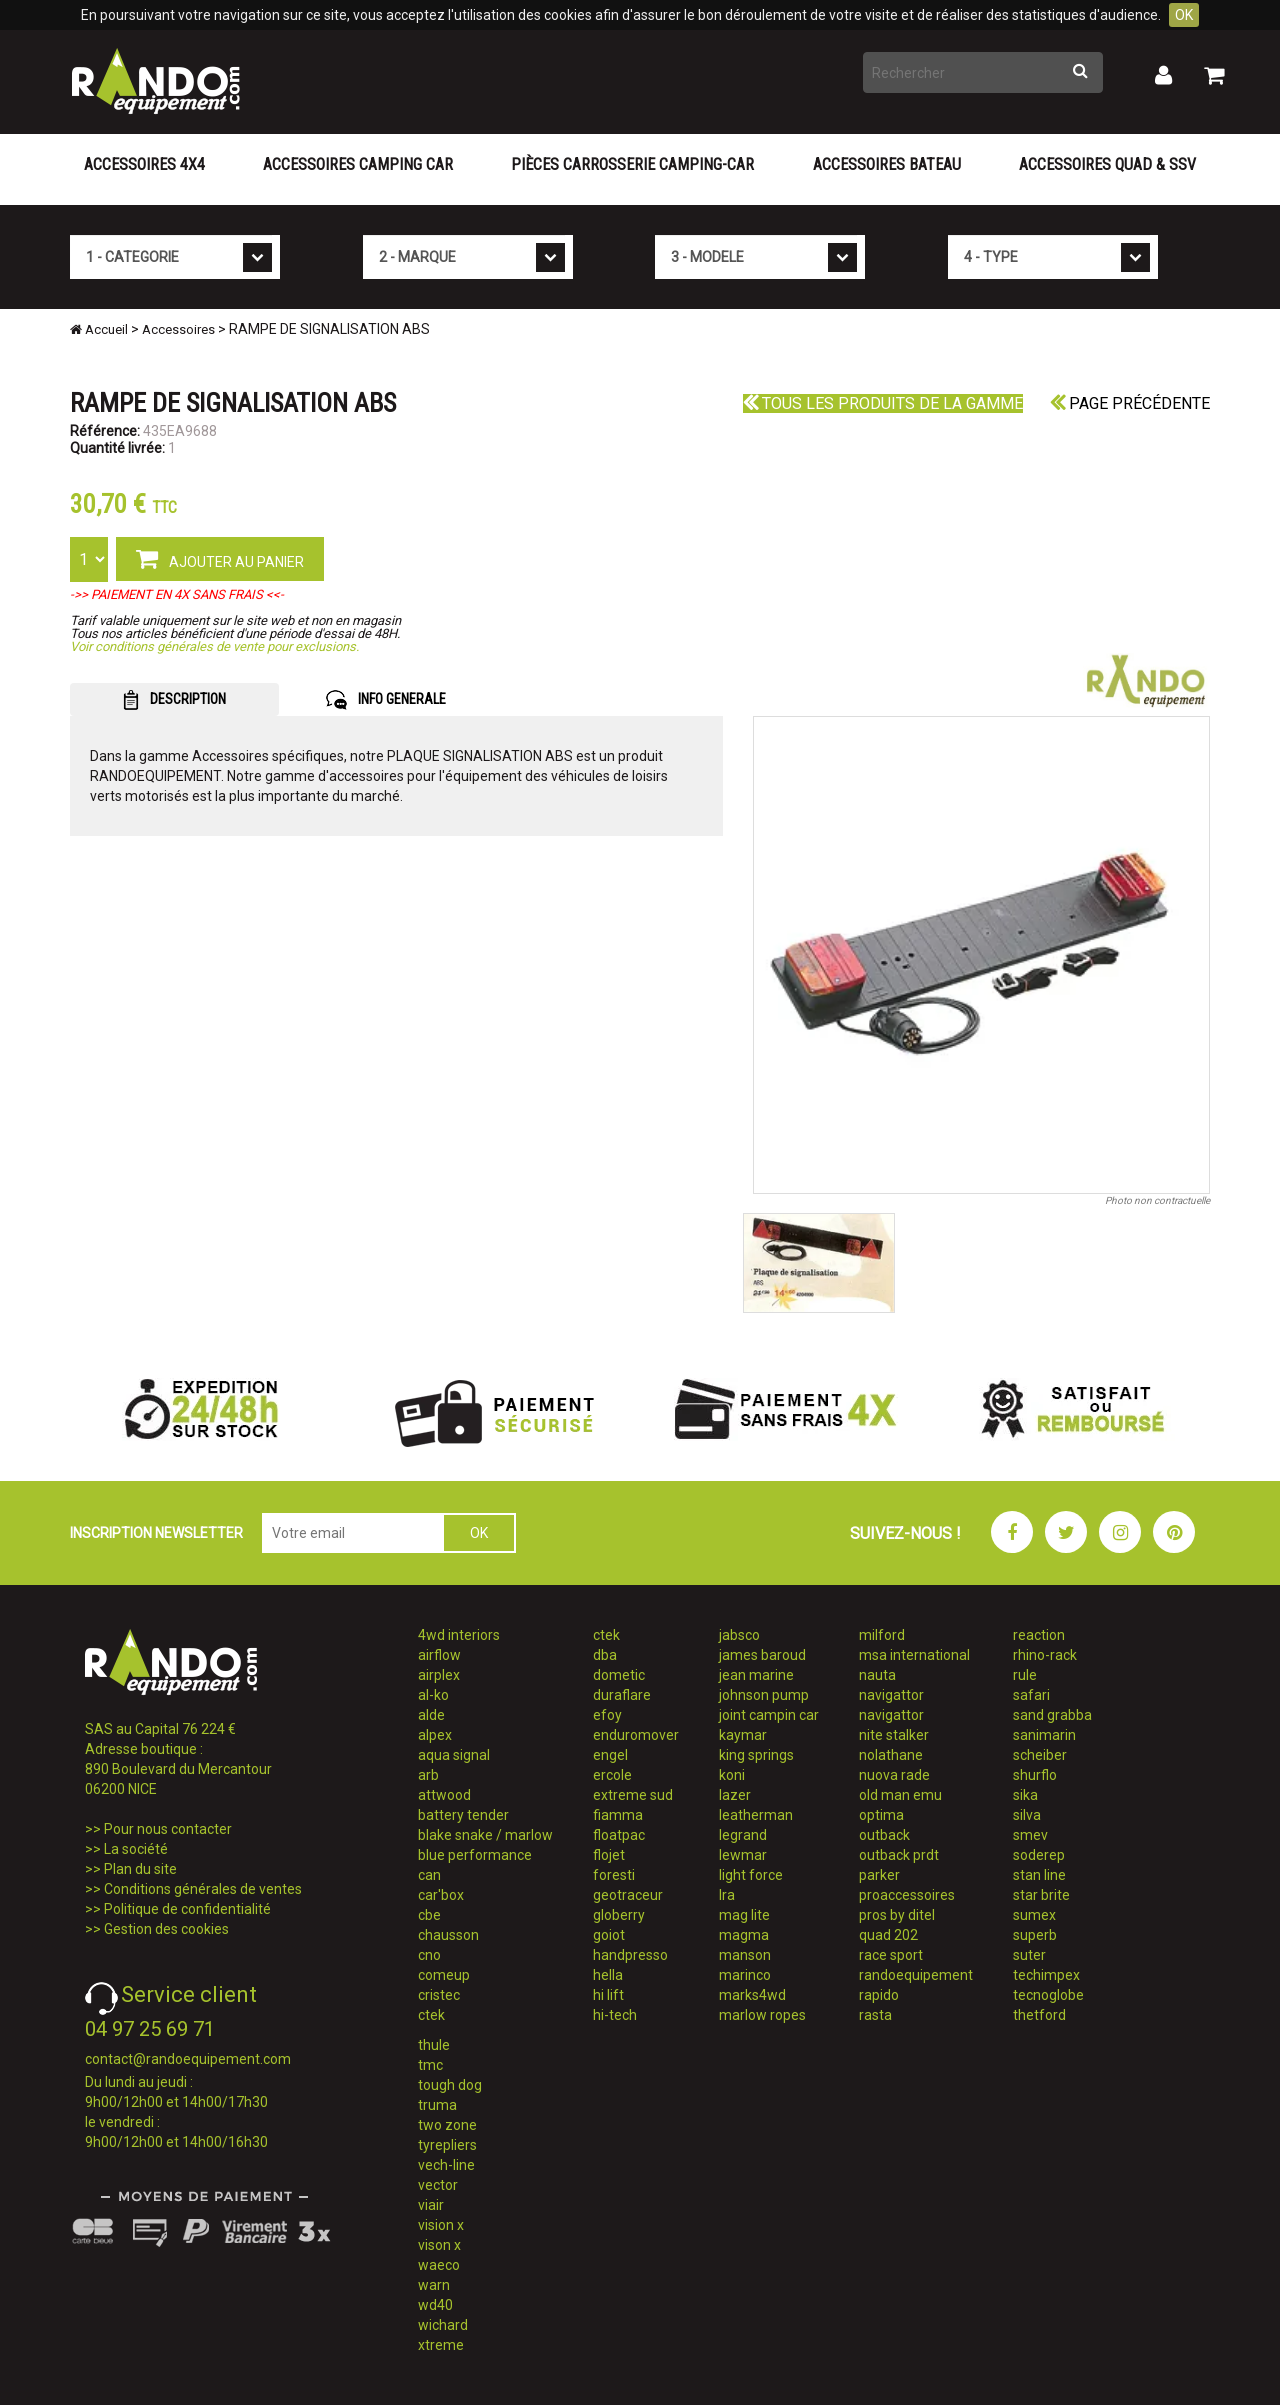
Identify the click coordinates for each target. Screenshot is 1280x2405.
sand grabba (1052, 1715)
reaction (1039, 1635)
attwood (444, 1795)
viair (431, 2205)
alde (431, 1715)
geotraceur (628, 1895)
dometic (619, 1675)
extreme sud (633, 1795)
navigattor (891, 1695)
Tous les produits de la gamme (883, 403)
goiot (609, 1935)
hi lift (608, 1995)
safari (1031, 1695)
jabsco (739, 1635)
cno (429, 1955)
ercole (612, 1775)
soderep (1039, 1855)
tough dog (450, 2085)
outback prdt (899, 1855)
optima (881, 1815)
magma (744, 1935)
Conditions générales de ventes (203, 1889)
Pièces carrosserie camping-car (632, 164)
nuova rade (894, 1775)
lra (727, 1895)
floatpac (619, 1835)
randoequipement (916, 1975)
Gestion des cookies (166, 1929)
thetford (1039, 2015)
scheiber (1040, 1755)
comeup (444, 1975)
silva (1027, 1815)
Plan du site (140, 1869)
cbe (429, 1915)
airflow (439, 1655)
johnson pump (764, 1695)
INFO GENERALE (386, 700)
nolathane (891, 1755)
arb (428, 1775)
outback (884, 1835)
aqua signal (454, 1755)
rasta (875, 2015)
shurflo (1035, 1775)
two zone (447, 2125)
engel (610, 1755)
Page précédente (1130, 403)
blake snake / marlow (485, 1835)
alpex (435, 1735)
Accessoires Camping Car (358, 164)
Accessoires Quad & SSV (1107, 164)
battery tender (463, 1815)
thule (434, 2045)
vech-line (446, 2165)
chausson (448, 1935)
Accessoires (178, 329)
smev (1030, 1835)
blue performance (475, 1855)
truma (437, 2105)
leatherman (756, 1815)
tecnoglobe (1048, 1995)
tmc (430, 2065)
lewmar (743, 1855)
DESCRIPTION (174, 700)
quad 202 (888, 1935)
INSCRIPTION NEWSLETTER (156, 1533)
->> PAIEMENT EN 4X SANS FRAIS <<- (177, 594)
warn (434, 2285)
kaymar (743, 1735)
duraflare (622, 1695)
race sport (891, 1955)
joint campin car (769, 1715)
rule (1025, 1675)
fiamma (618, 1815)
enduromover (636, 1735)
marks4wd (752, 1995)
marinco (745, 1975)
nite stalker (894, 1735)
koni (732, 1775)
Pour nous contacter (168, 1829)
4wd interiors (459, 1635)
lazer (735, 1795)
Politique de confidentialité (187, 1909)
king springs (756, 1755)
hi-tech (615, 2015)
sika (1025, 1795)
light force (751, 1875)
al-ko (433, 1695)
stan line (1039, 1875)
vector (438, 2185)
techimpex (1046, 1975)
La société (136, 1849)
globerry (619, 1915)
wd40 (435, 2305)
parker (879, 1875)
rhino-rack (1045, 1655)
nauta (877, 1675)
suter (1029, 1955)
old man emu (900, 1795)
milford (882, 1635)
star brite (1041, 1895)
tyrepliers (447, 2145)
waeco (439, 2265)
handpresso (630, 1955)
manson (745, 1955)
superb (1035, 1935)
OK (1184, 15)
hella (608, 1975)
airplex (439, 1675)
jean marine (756, 1675)
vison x (439, 2245)
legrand (743, 1835)
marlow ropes (762, 2015)
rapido (879, 1995)
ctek (431, 2015)
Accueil (99, 329)
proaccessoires (907, 1895)
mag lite (744, 1915)
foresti (614, 1875)
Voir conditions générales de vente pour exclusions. (214, 646)
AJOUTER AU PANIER (220, 558)
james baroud (762, 1655)
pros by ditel (897, 1915)
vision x (441, 2225)
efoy (607, 1715)
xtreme (441, 2345)
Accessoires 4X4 (144, 164)
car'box (441, 1895)
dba (605, 1655)
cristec (439, 1995)
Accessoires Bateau (887, 164)
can (429, 1875)
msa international (914, 1655)
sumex (1034, 1915)
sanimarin (1044, 1735)
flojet (609, 1855)
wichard (443, 2325)
